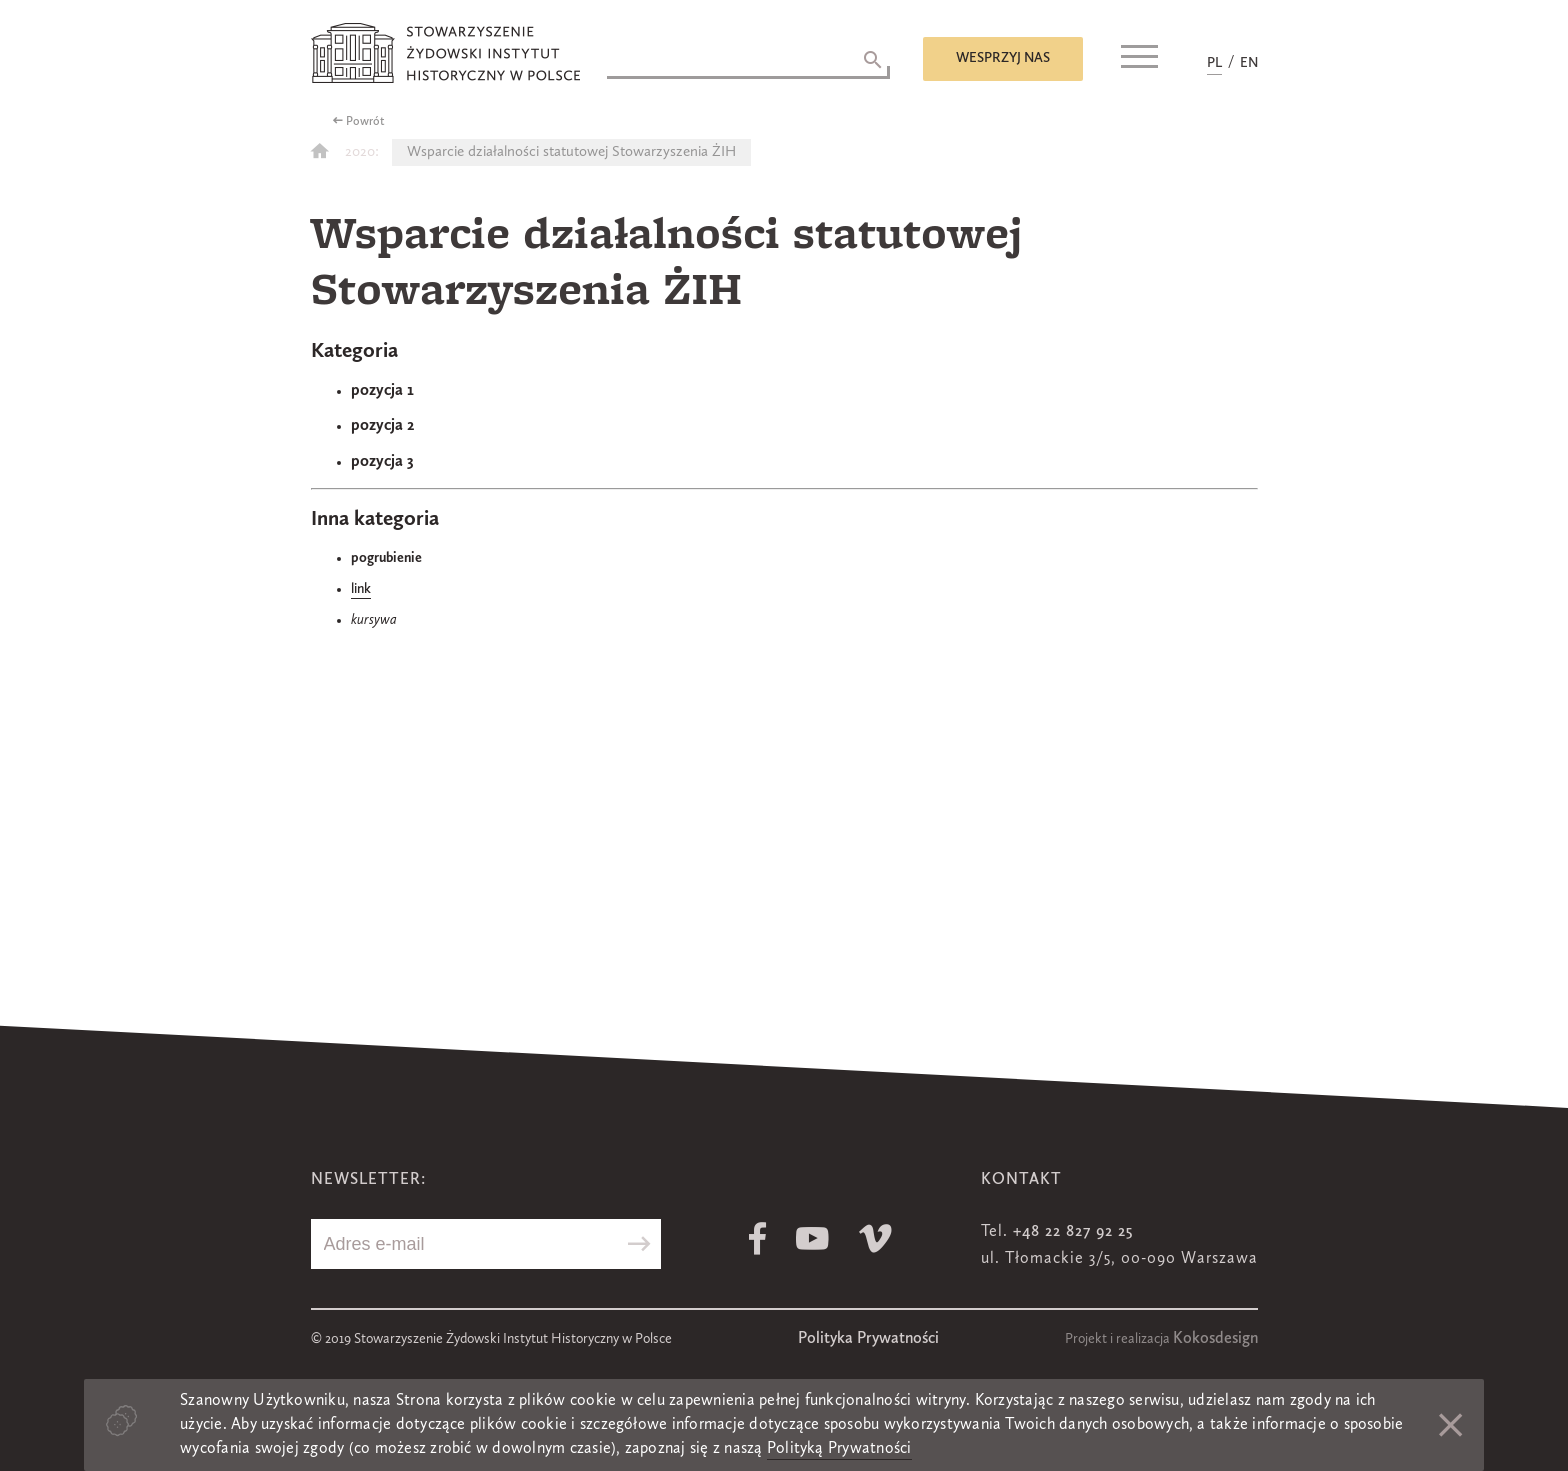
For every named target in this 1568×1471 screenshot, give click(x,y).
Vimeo (875, 1238)
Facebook (757, 1238)
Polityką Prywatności (839, 1449)
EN (1249, 63)
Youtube (812, 1238)
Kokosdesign (1215, 1339)
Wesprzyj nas (1003, 58)
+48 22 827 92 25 (1073, 1232)
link (361, 589)
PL (1214, 63)
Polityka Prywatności (868, 1339)
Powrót (365, 122)
